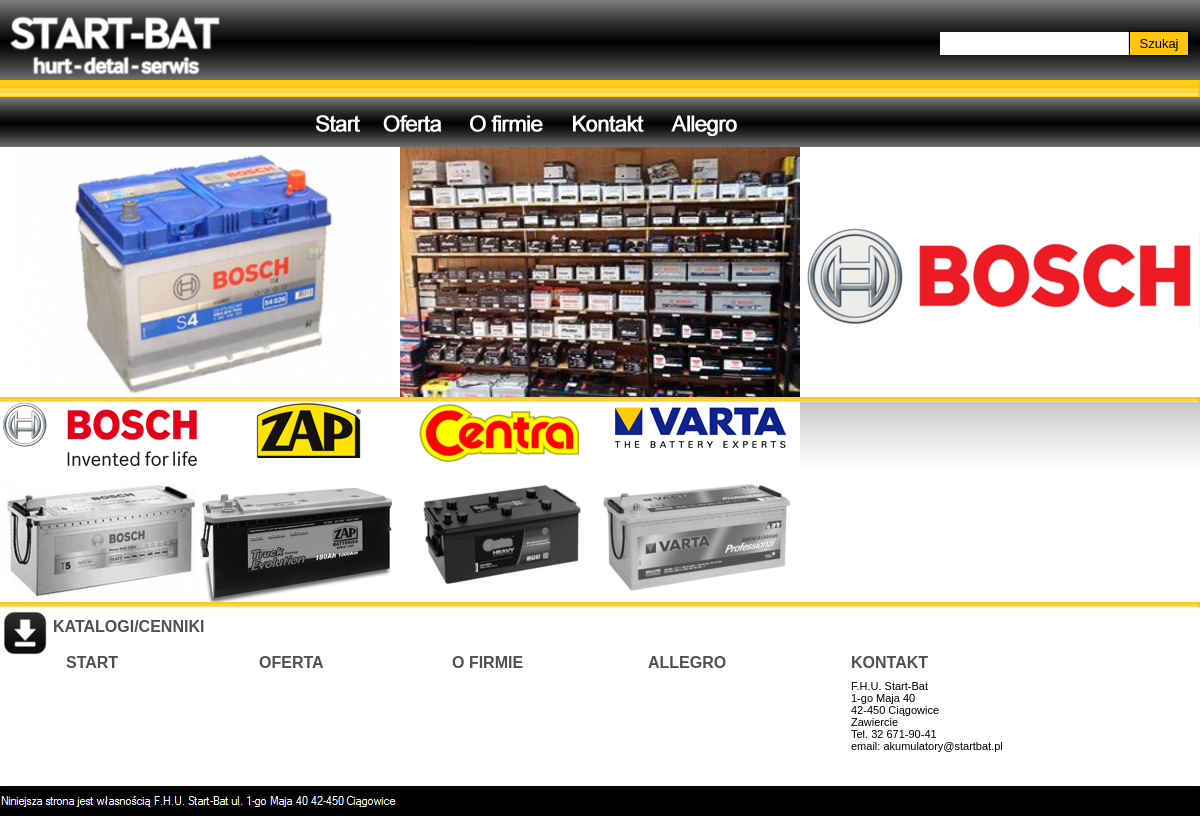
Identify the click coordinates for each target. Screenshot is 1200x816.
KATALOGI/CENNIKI (128, 626)
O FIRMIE (487, 662)
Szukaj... (966, 42)
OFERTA (291, 662)
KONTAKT (889, 662)
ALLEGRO (687, 662)
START (92, 662)
